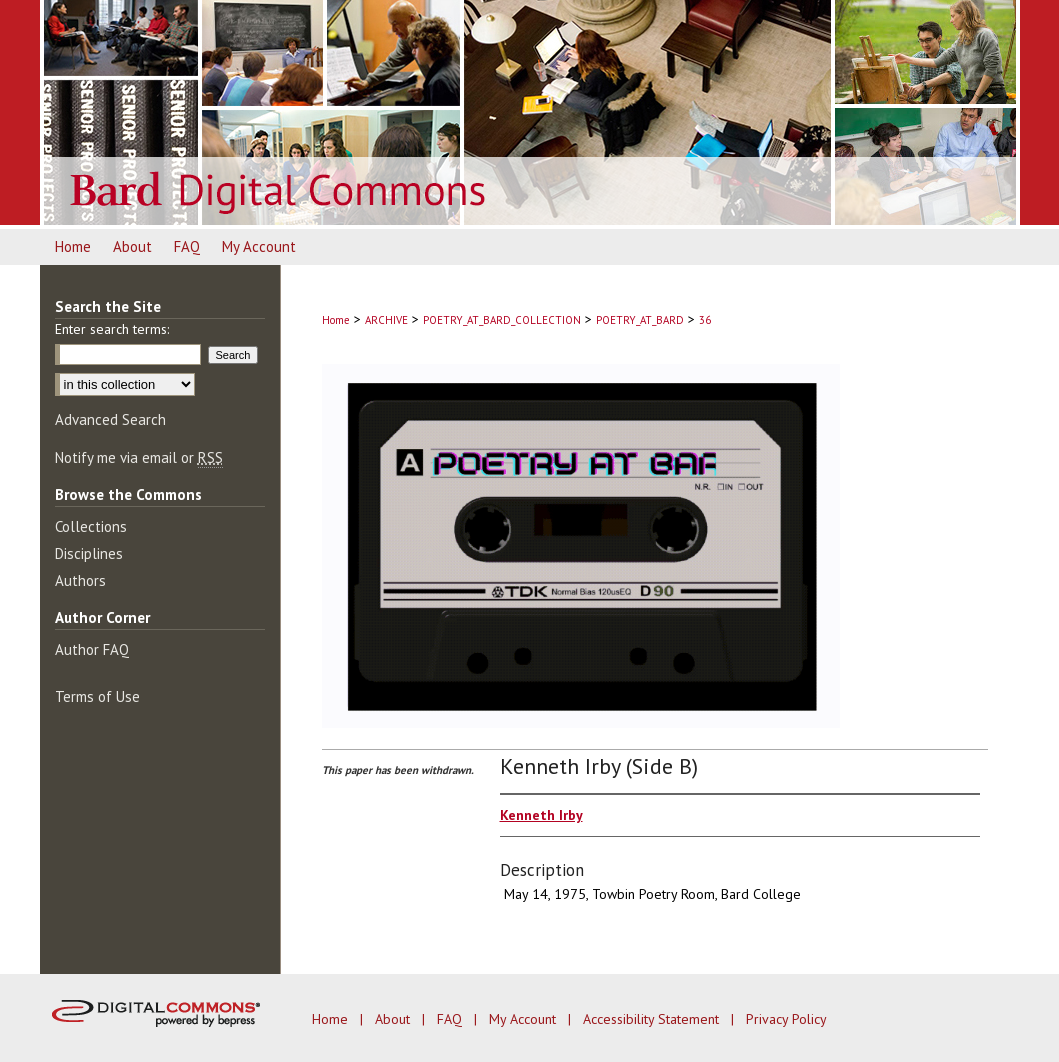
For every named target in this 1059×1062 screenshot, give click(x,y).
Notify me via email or (139, 457)
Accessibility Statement (653, 1019)
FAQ (451, 1019)
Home (336, 320)
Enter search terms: (112, 329)
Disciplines (89, 553)
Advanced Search (110, 419)
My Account (524, 1019)
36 (705, 320)
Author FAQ (92, 649)
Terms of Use (97, 696)
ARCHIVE (386, 320)
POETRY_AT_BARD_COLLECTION (502, 320)
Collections (91, 526)
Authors (80, 580)
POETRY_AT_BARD (640, 320)
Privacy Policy (786, 1019)
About (394, 1019)
